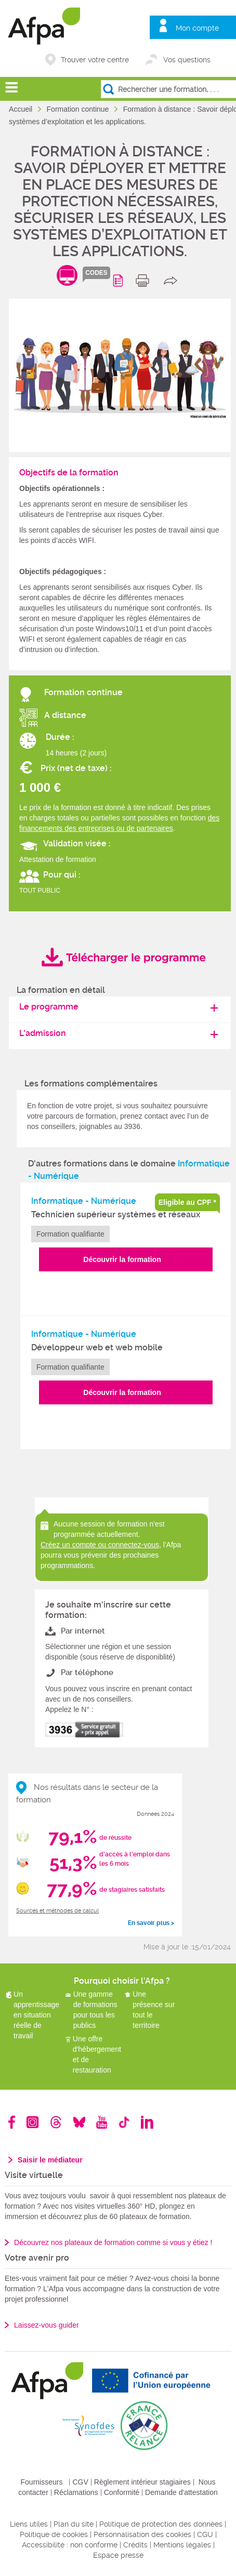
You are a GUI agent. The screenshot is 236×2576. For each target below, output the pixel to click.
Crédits (135, 2545)
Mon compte (197, 28)
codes (96, 272)
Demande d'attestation (181, 2492)
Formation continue (79, 109)
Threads (55, 2122)
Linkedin (147, 2122)
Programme (119, 280)
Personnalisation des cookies (142, 2534)
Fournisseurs (42, 2482)
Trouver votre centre (95, 60)
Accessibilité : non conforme (69, 2545)
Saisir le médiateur (50, 2160)
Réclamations (76, 2492)
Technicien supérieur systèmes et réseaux (115, 1214)
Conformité (121, 2492)
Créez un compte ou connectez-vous (100, 1545)
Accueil (21, 109)
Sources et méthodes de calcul (57, 1910)
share (173, 280)
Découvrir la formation (122, 1259)
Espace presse (118, 2555)
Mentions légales (182, 2545)
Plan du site (74, 2524)
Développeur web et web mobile (97, 1347)
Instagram (32, 2122)
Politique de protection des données (160, 2524)
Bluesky (79, 2122)
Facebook (12, 2122)
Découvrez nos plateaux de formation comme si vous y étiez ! (113, 2242)
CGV (80, 2482)
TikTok (123, 2122)
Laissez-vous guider (46, 2325)
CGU (205, 2534)
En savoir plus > (151, 1923)
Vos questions (187, 60)
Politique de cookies (54, 2534)
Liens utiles (29, 2524)
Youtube (101, 2122)
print (145, 280)
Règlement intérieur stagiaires (142, 2482)
